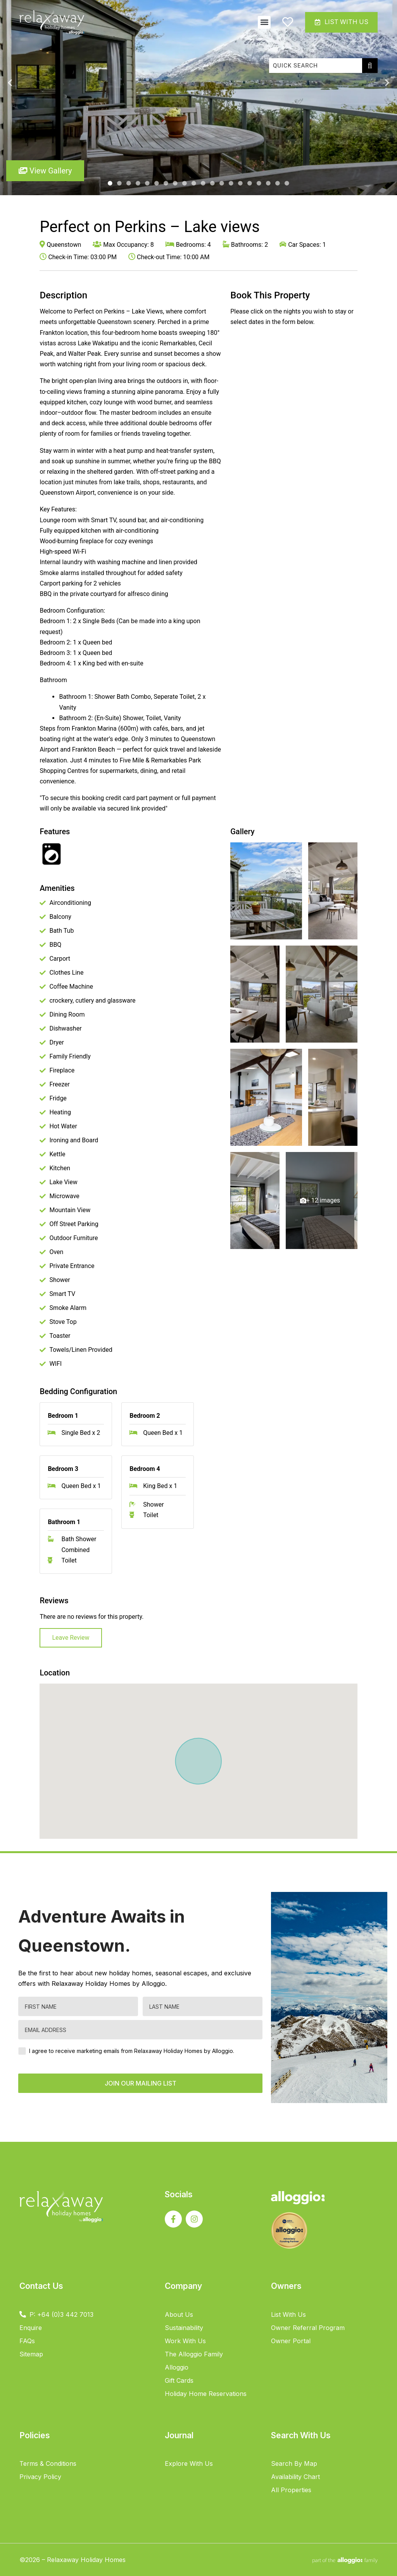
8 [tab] (175, 183)
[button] (263, 22)
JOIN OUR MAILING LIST (140, 2083)
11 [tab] (203, 183)
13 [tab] (222, 183)
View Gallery (45, 170)
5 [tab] (147, 183)
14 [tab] (231, 183)
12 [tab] (212, 183)
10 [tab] (194, 183)
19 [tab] (277, 183)
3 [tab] (129, 183)
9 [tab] (184, 183)
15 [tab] (240, 183)
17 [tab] (259, 183)
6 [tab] (157, 183)
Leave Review (70, 1637)
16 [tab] (250, 183)
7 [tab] (166, 183)
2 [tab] (119, 183)
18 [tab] (268, 183)
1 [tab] (110, 183)
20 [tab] (287, 183)
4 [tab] (138, 183)
